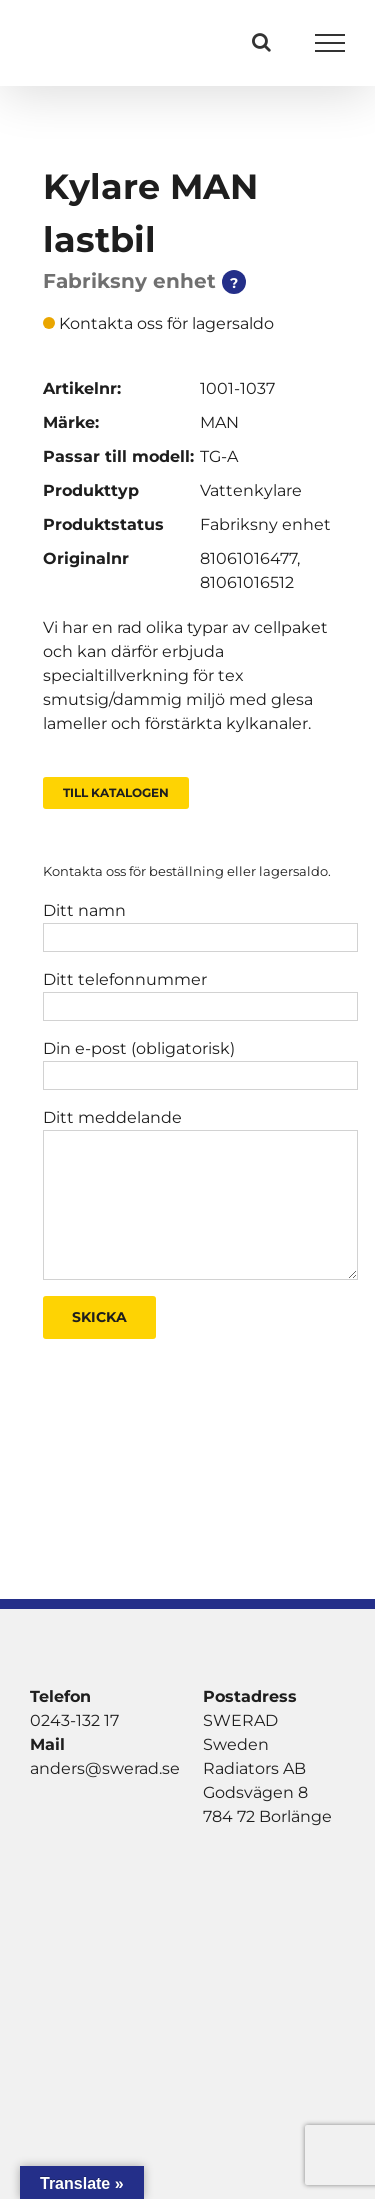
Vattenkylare (251, 490)
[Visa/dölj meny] (330, 43)
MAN (219, 422)
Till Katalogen (116, 792)
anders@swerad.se (105, 1768)
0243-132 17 (74, 1720)
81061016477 (248, 558)
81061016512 (247, 582)
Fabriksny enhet (265, 524)
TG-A (219, 456)
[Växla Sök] (261, 42)
